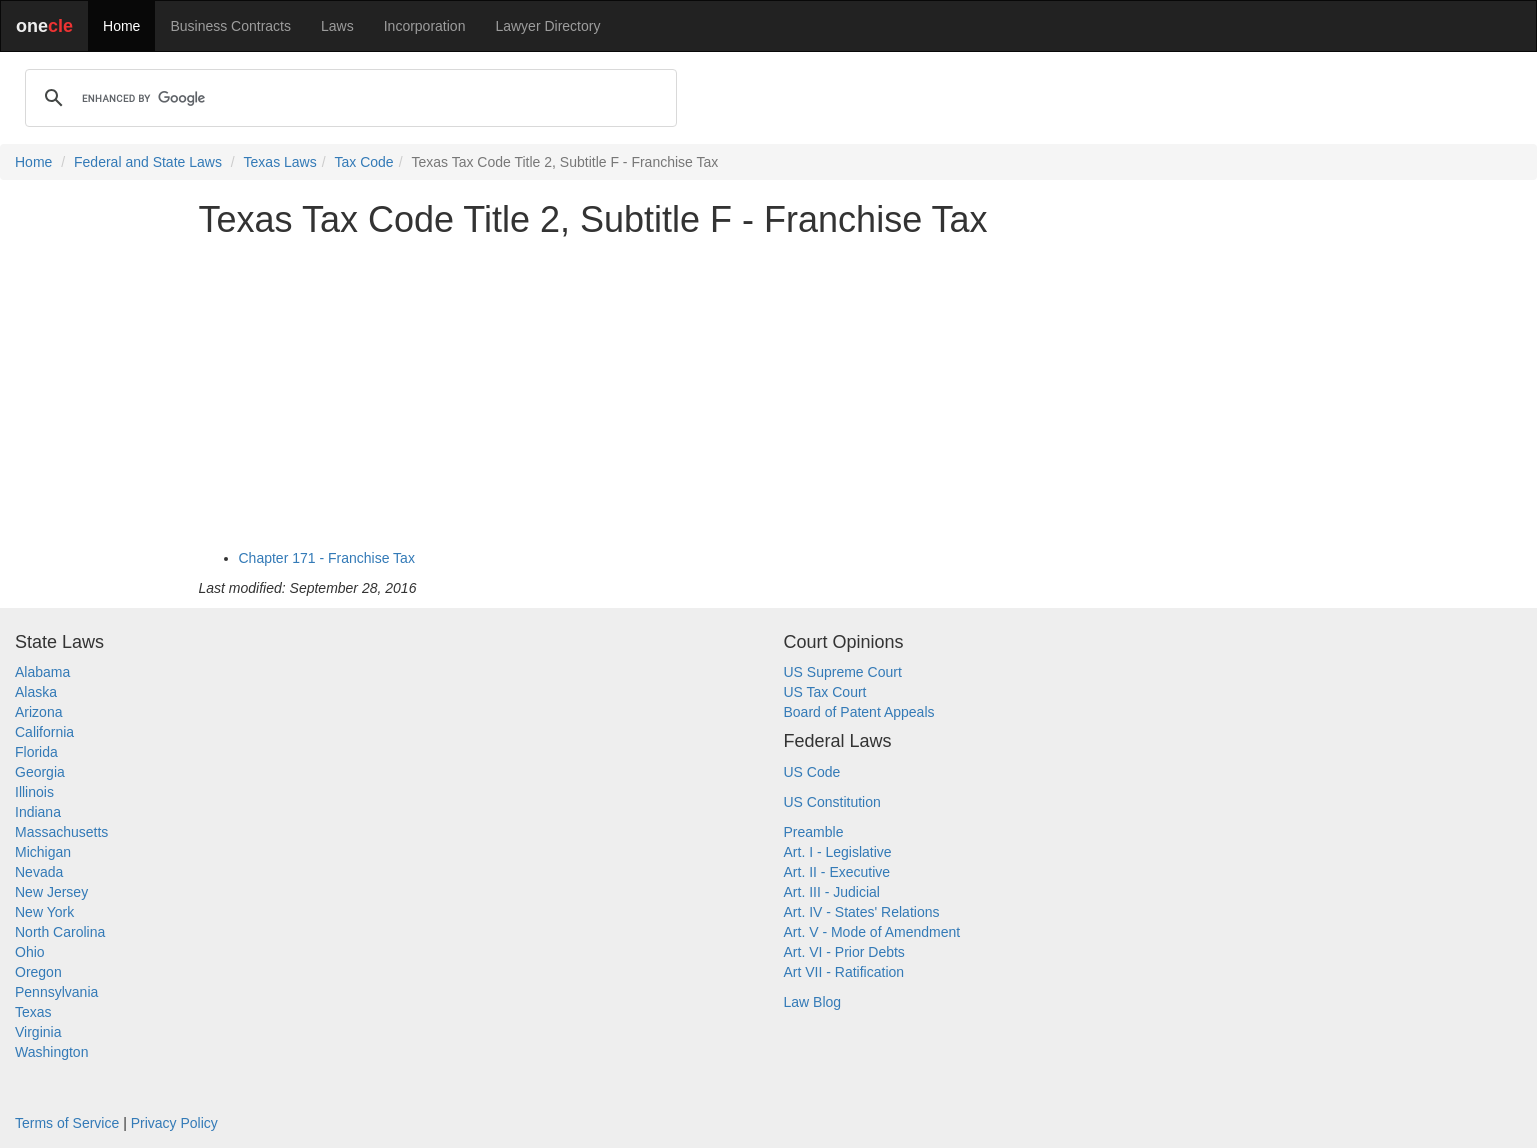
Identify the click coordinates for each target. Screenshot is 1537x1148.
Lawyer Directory (547, 26)
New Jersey (51, 892)
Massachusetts (61, 832)
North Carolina (60, 932)
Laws (337, 26)
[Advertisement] (769, 394)
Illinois (34, 792)
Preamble (814, 832)
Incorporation (425, 26)
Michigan (43, 852)
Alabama (42, 672)
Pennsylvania (56, 992)
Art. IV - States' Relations (862, 912)
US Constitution (832, 802)
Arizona (38, 712)
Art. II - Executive (837, 872)
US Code (812, 772)
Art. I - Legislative (838, 852)
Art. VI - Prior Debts (844, 952)
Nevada (39, 872)
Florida (36, 752)
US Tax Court (825, 692)
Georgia (40, 772)
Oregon (38, 972)
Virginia (38, 1032)
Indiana (38, 812)
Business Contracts (230, 26)
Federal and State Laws (148, 162)
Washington (51, 1052)
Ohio (30, 952)
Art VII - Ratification (844, 972)
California (44, 732)
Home (121, 26)
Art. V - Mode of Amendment (872, 932)
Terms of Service (67, 1123)
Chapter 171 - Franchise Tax (327, 558)
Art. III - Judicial (832, 892)
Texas (33, 1012)
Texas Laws (280, 162)
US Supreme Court (843, 672)
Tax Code (364, 162)
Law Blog (813, 1002)
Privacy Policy (174, 1123)
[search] (348, 98)
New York (44, 912)
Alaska (36, 692)
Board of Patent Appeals (859, 712)
